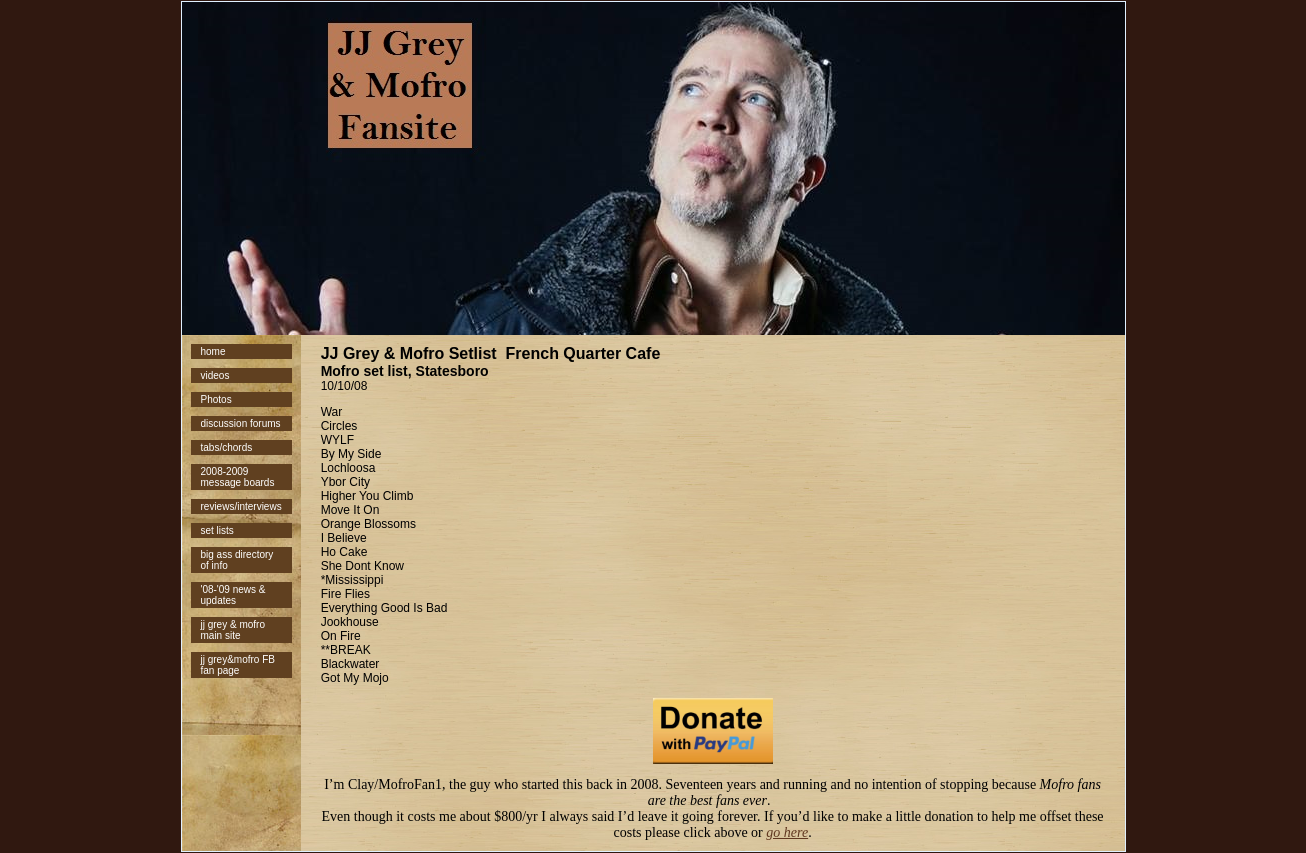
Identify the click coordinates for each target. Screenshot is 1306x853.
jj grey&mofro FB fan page (238, 665)
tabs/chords (227, 447)
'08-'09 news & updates (233, 595)
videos (215, 375)
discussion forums (241, 423)
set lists (217, 530)
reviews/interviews (241, 506)
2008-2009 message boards (238, 477)
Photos (216, 399)
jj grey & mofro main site (233, 630)
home (213, 351)
